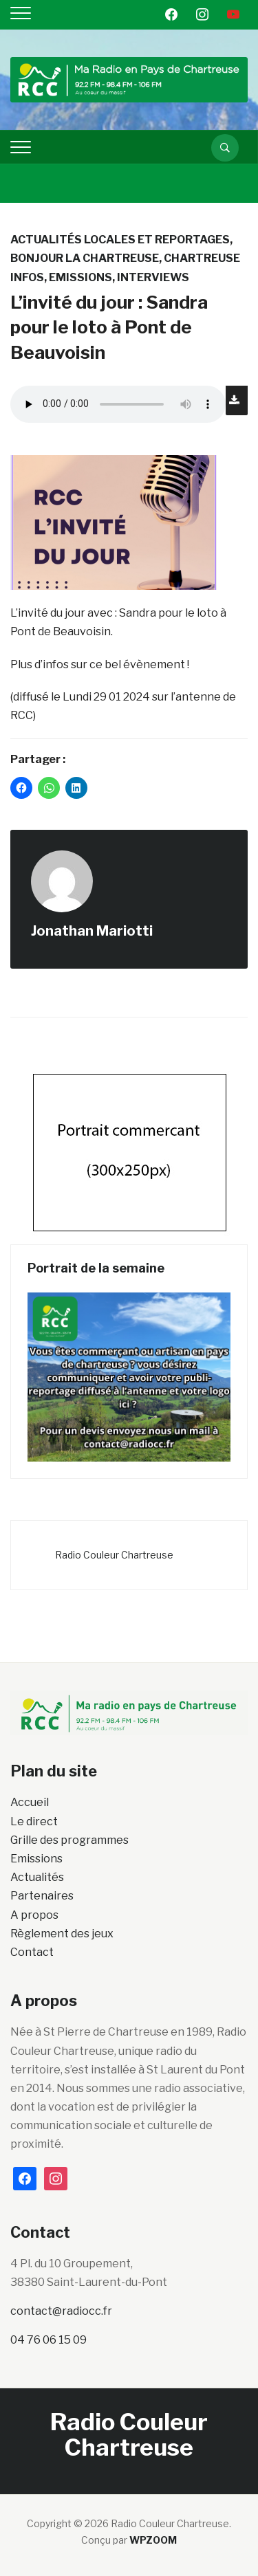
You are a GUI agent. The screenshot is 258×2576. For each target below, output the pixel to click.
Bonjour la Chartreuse (84, 258)
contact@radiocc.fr (61, 2311)
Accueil (29, 1802)
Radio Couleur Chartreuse (114, 1555)
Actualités (37, 1877)
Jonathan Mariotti (92, 931)
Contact (32, 1952)
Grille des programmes (69, 1840)
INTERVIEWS (153, 277)
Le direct (34, 1821)
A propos (34, 1915)
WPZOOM (153, 2540)
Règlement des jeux (62, 1933)
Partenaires (42, 1895)
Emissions (80, 277)
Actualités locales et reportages (120, 239)
